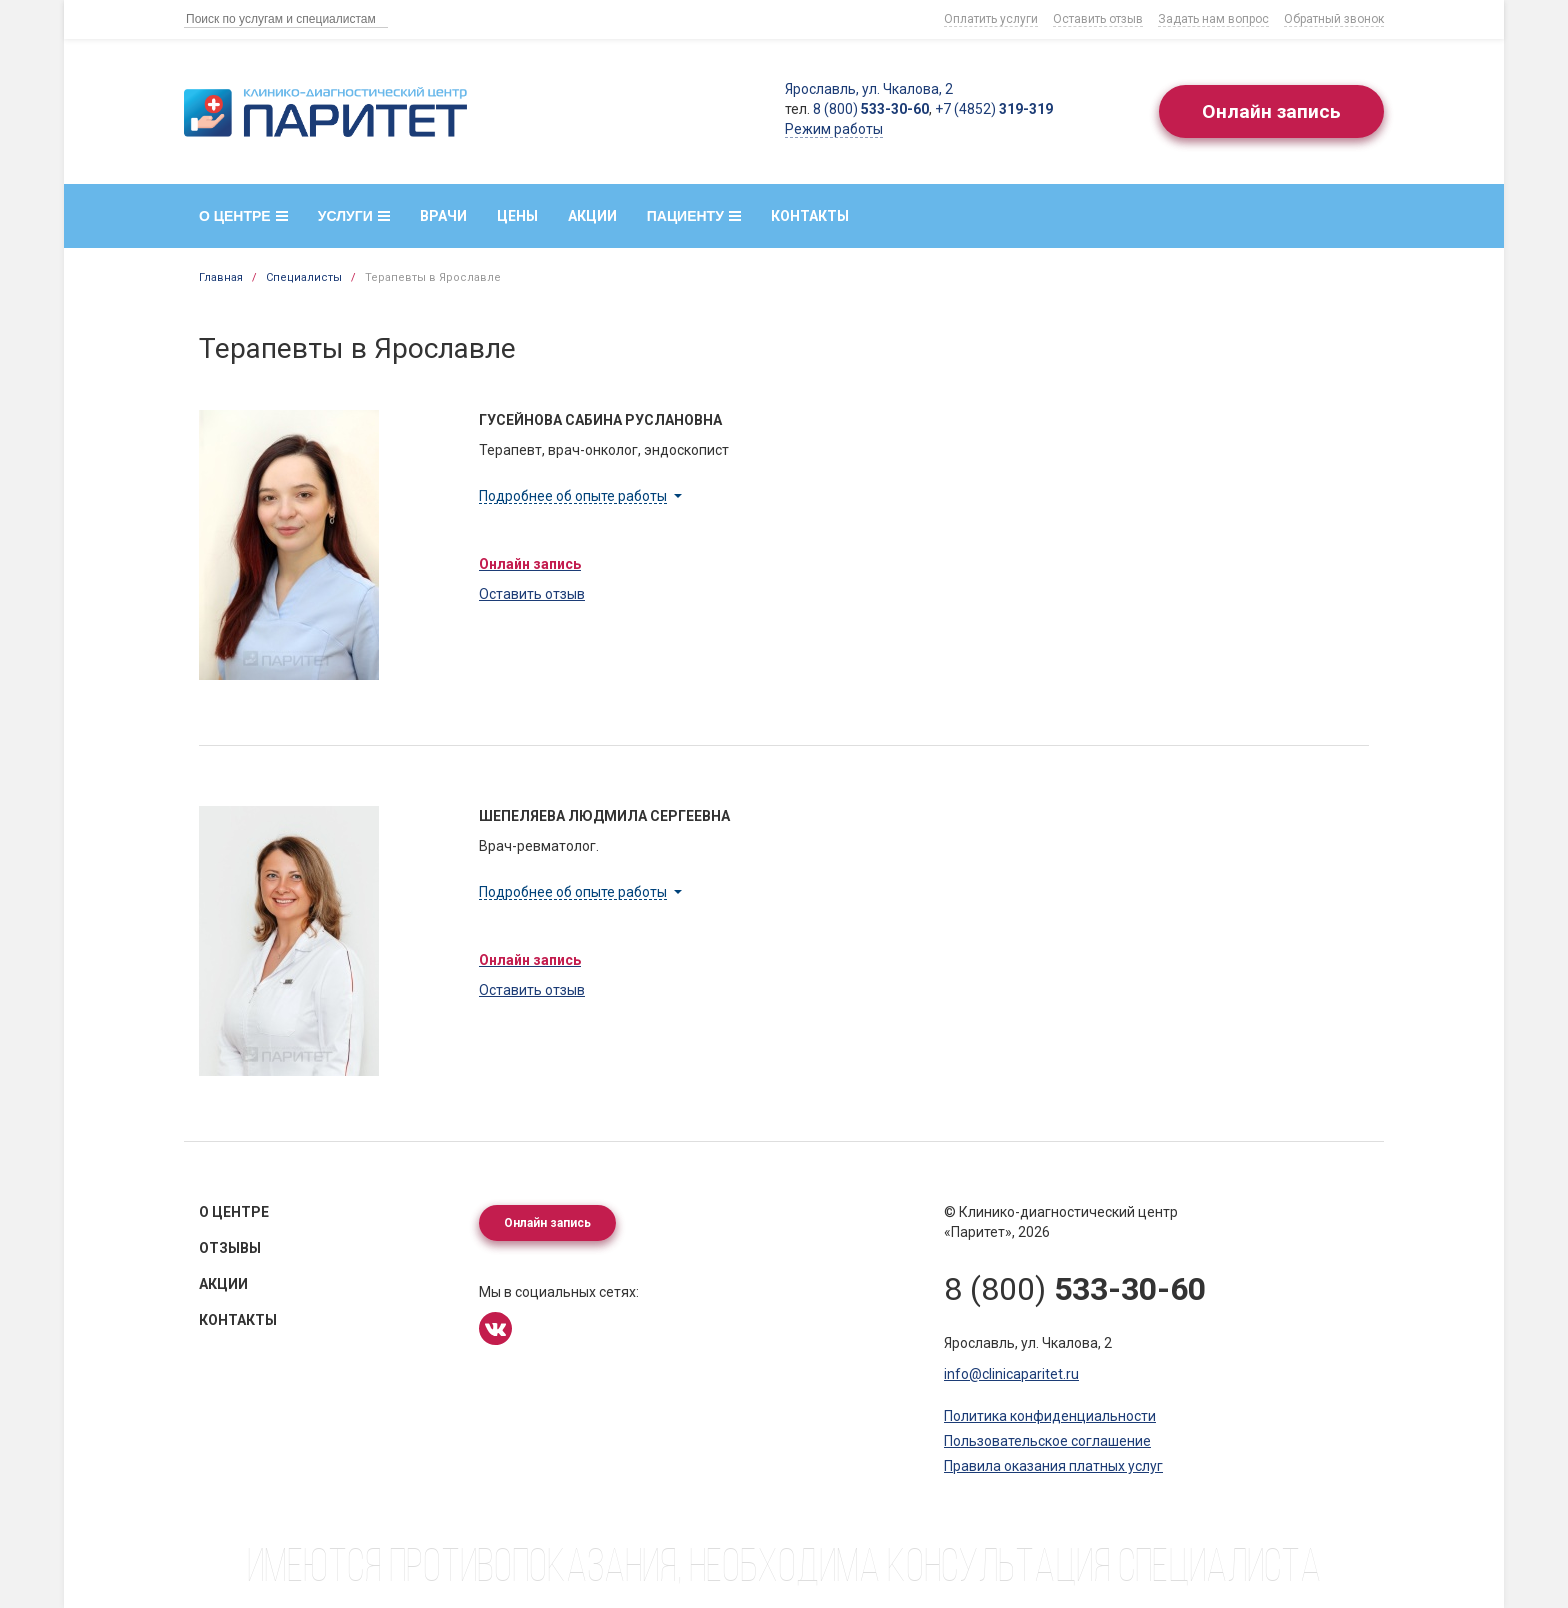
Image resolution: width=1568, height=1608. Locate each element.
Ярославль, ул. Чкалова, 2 (864, 89)
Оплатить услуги (991, 19)
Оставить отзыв (1098, 19)
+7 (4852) (989, 109)
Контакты (810, 216)
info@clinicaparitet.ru (1011, 1374)
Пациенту (694, 216)
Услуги (354, 216)
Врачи (443, 216)
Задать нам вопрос (1213, 19)
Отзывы (230, 1248)
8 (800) (866, 109)
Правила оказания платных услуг (1053, 1466)
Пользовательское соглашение (1047, 1441)
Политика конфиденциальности (1050, 1416)
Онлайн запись (1268, 112)
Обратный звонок (1334, 19)
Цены (517, 216)
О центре (243, 216)
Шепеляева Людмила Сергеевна (604, 816)
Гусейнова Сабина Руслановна (600, 420)
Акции (592, 216)
